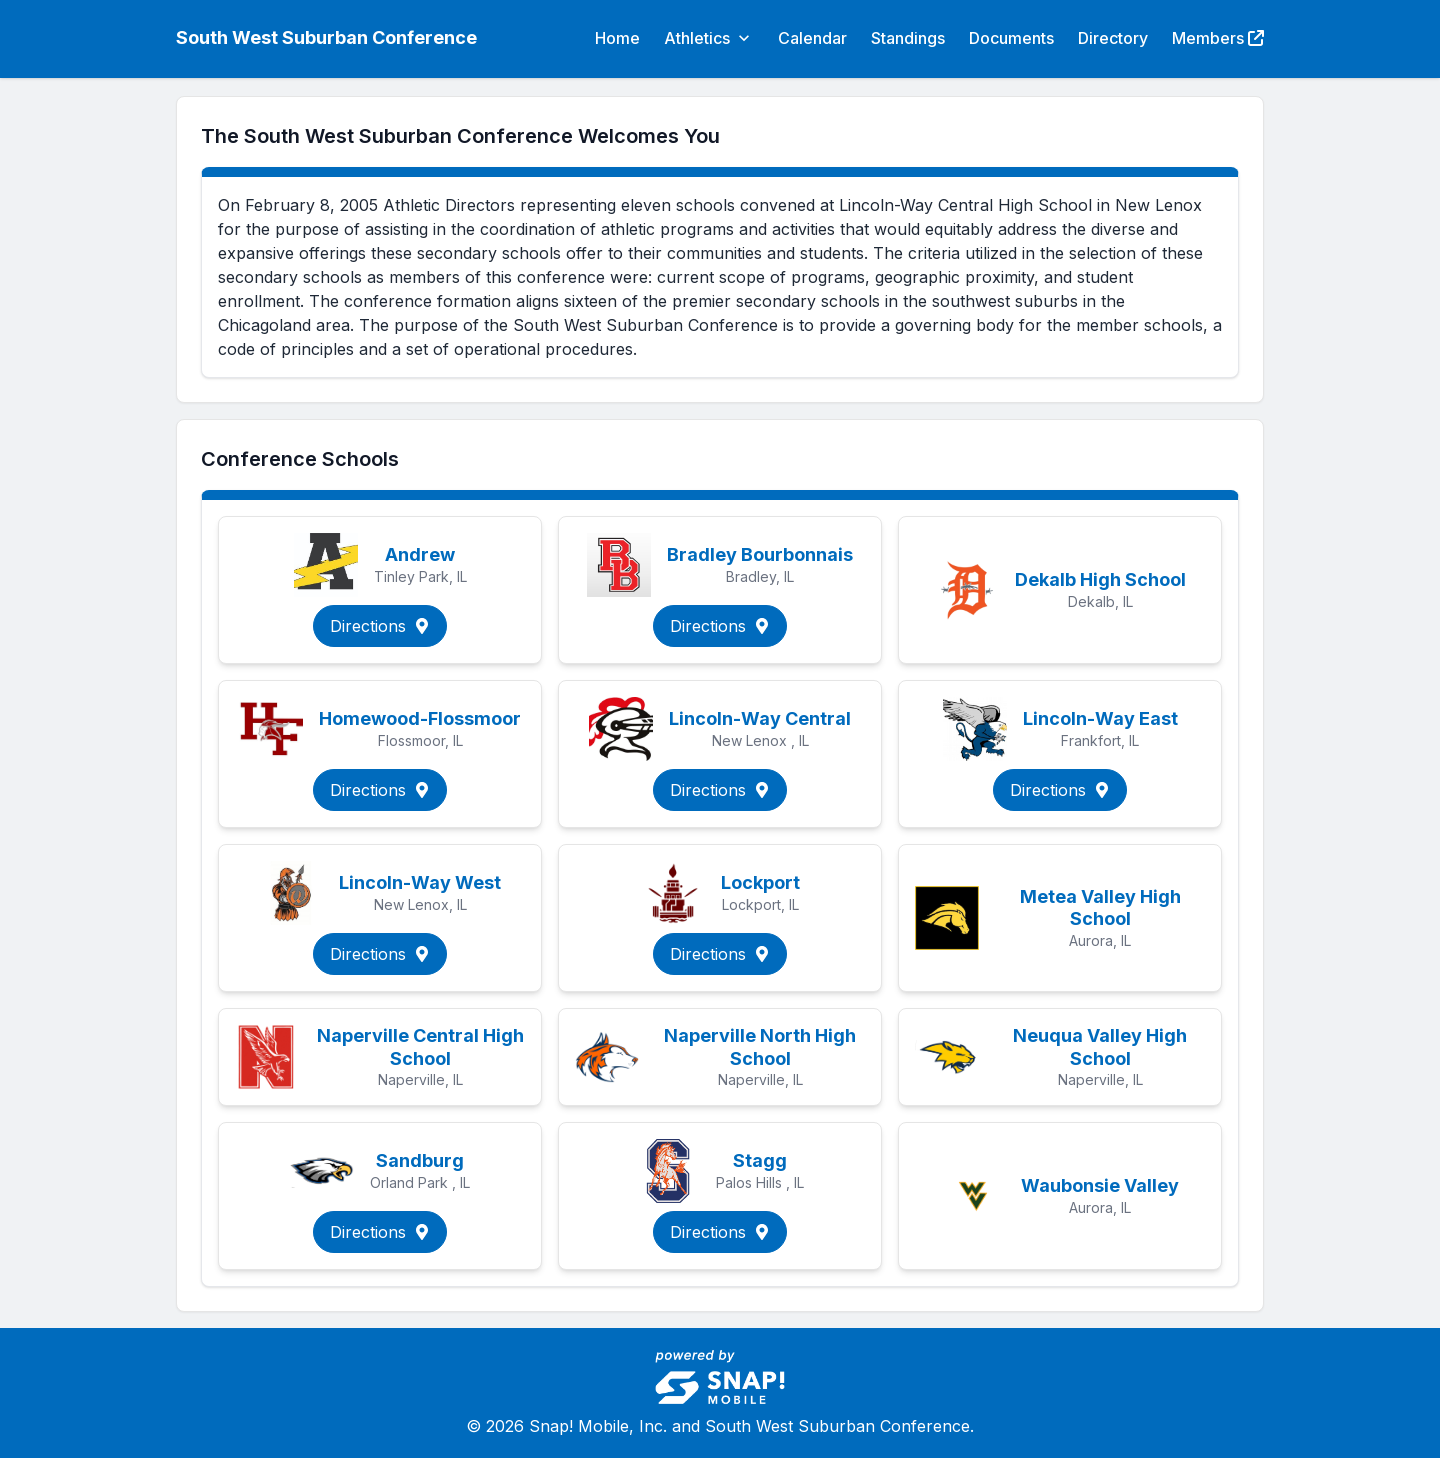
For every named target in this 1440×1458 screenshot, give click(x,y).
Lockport (760, 882)
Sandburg (420, 1160)
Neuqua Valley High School (1100, 1047)
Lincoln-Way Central (760, 718)
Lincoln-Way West (420, 882)
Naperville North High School (760, 1047)
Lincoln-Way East (1100, 718)
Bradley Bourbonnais (760, 554)
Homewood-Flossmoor (420, 718)
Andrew (420, 554)
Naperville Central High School (420, 1047)
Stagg (760, 1160)
